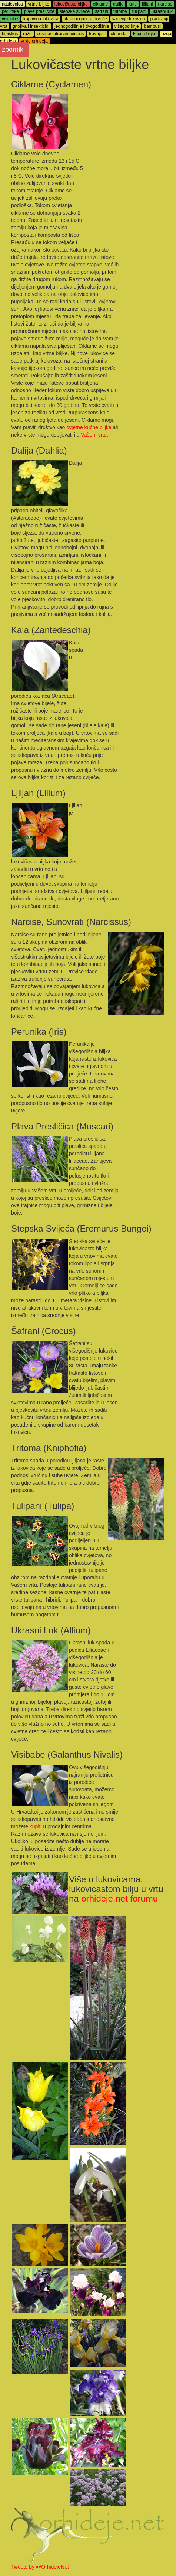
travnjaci (97, 33)
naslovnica (12, 4)
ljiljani (147, 4)
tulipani (139, 11)
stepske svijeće (75, 11)
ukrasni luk (162, 11)
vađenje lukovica (128, 18)
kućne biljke (144, 33)
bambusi (152, 26)
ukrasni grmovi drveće (85, 18)
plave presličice (39, 11)
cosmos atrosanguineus (60, 33)
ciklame (100, 4)
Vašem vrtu (94, 435)
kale (133, 4)
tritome (120, 11)
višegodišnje (126, 26)
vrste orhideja (34, 41)
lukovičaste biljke (71, 4)
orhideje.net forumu (119, 1898)
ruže (27, 33)
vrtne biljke (38, 4)
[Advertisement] (125, 131)
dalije (118, 4)
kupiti (36, 1826)
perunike (10, 11)
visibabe (10, 18)
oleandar (119, 33)
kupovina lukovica (41, 18)
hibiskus (10, 33)
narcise (165, 4)
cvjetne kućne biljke (88, 427)
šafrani (101, 11)
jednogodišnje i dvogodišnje (81, 26)
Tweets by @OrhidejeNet (40, 2567)
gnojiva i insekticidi (31, 26)
